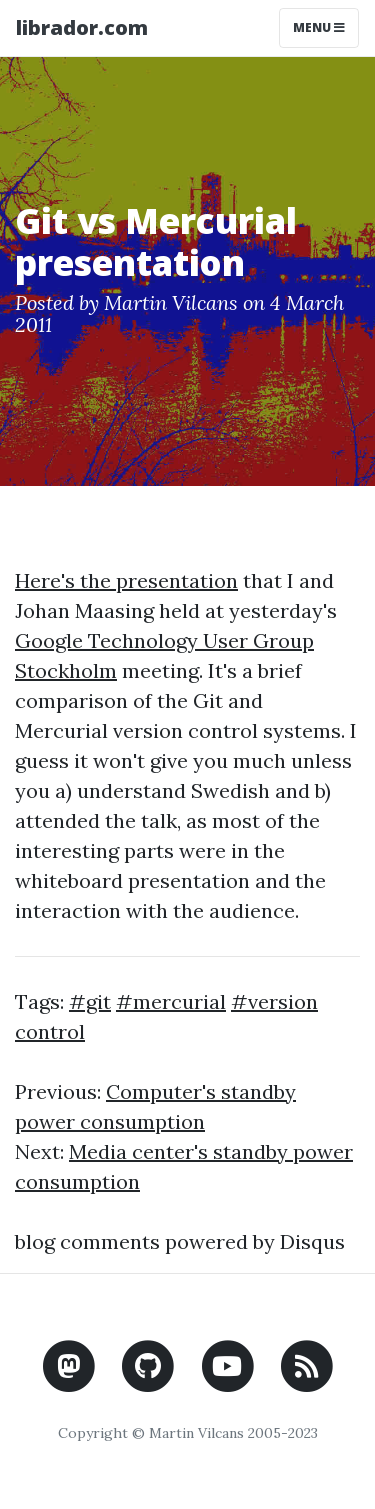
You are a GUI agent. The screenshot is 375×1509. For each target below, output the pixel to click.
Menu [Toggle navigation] (319, 27)
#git (90, 1001)
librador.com (82, 27)
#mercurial (171, 1001)
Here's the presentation (126, 580)
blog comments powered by (180, 1241)
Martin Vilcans (171, 302)
